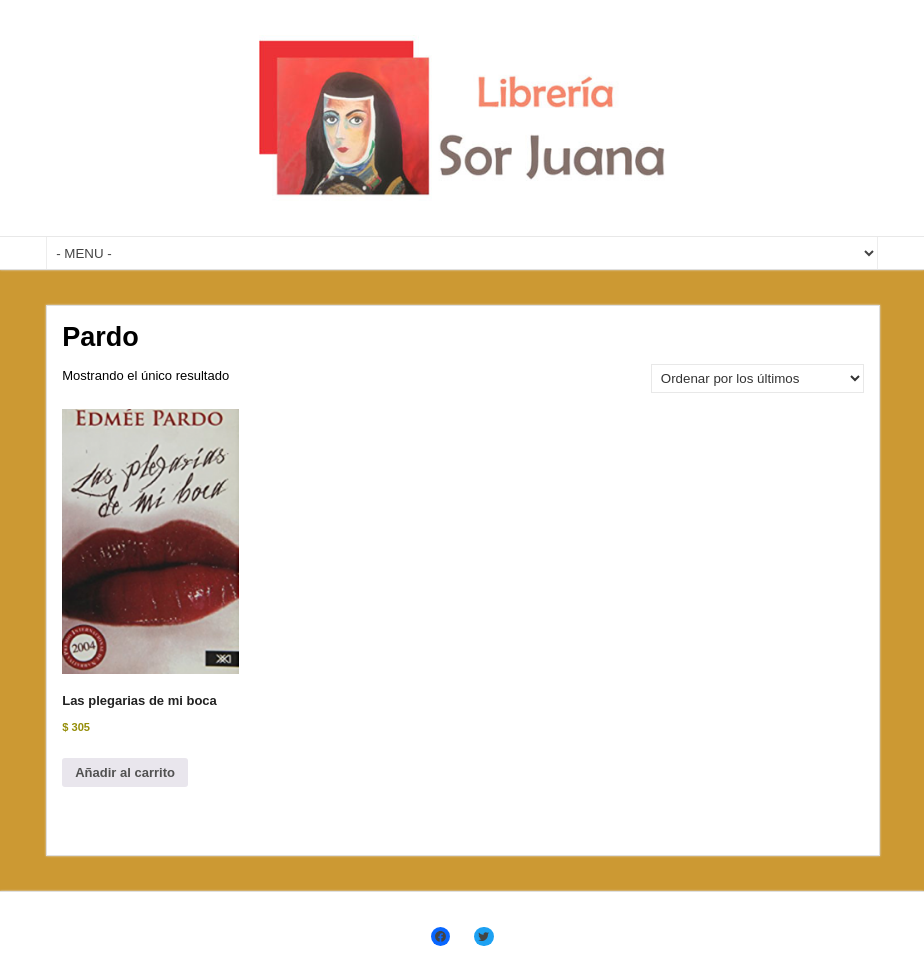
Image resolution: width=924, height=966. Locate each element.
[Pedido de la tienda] (757, 378)
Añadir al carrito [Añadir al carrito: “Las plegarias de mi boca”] (125, 772)
